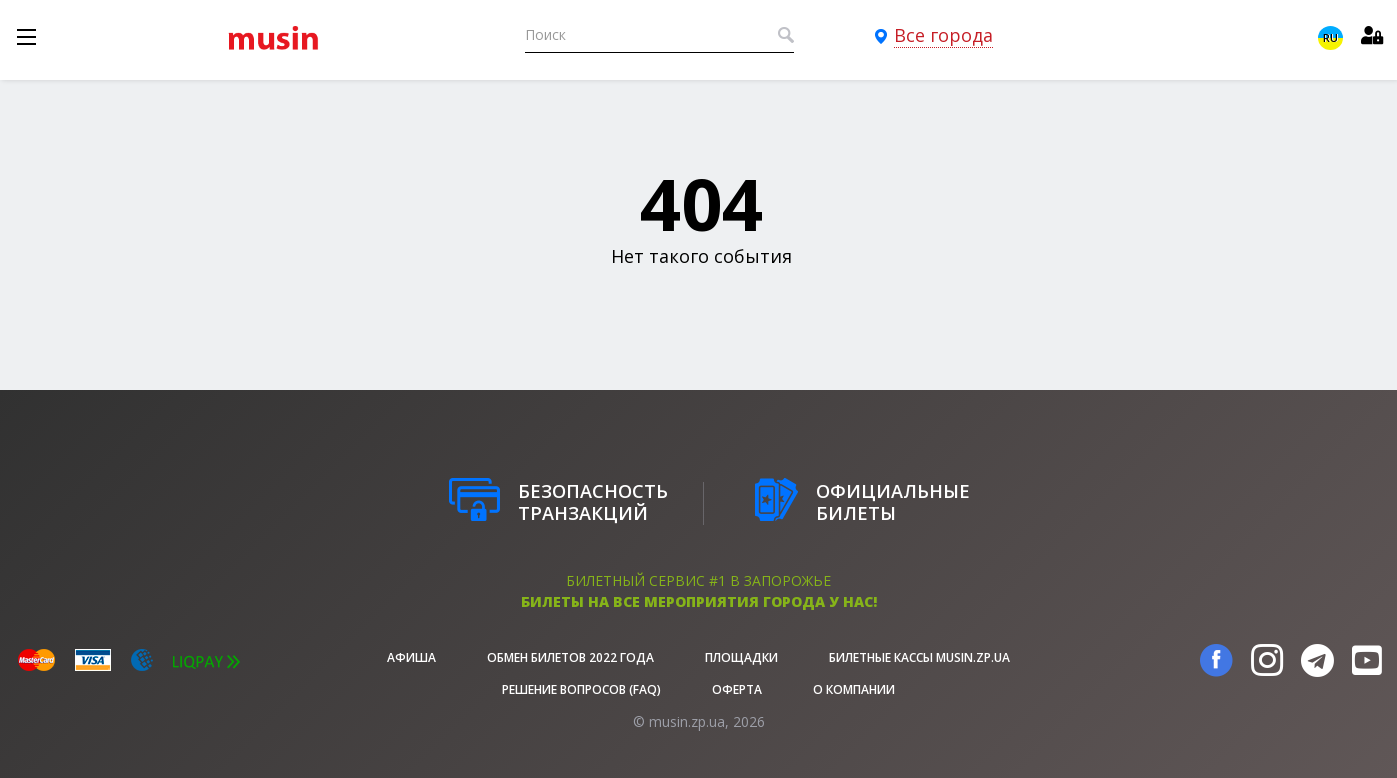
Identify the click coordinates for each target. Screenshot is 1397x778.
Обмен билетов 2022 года (570, 657)
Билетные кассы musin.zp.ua (919, 657)
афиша (411, 657)
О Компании (854, 689)
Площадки (741, 657)
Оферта (737, 689)
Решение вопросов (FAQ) (581, 689)
